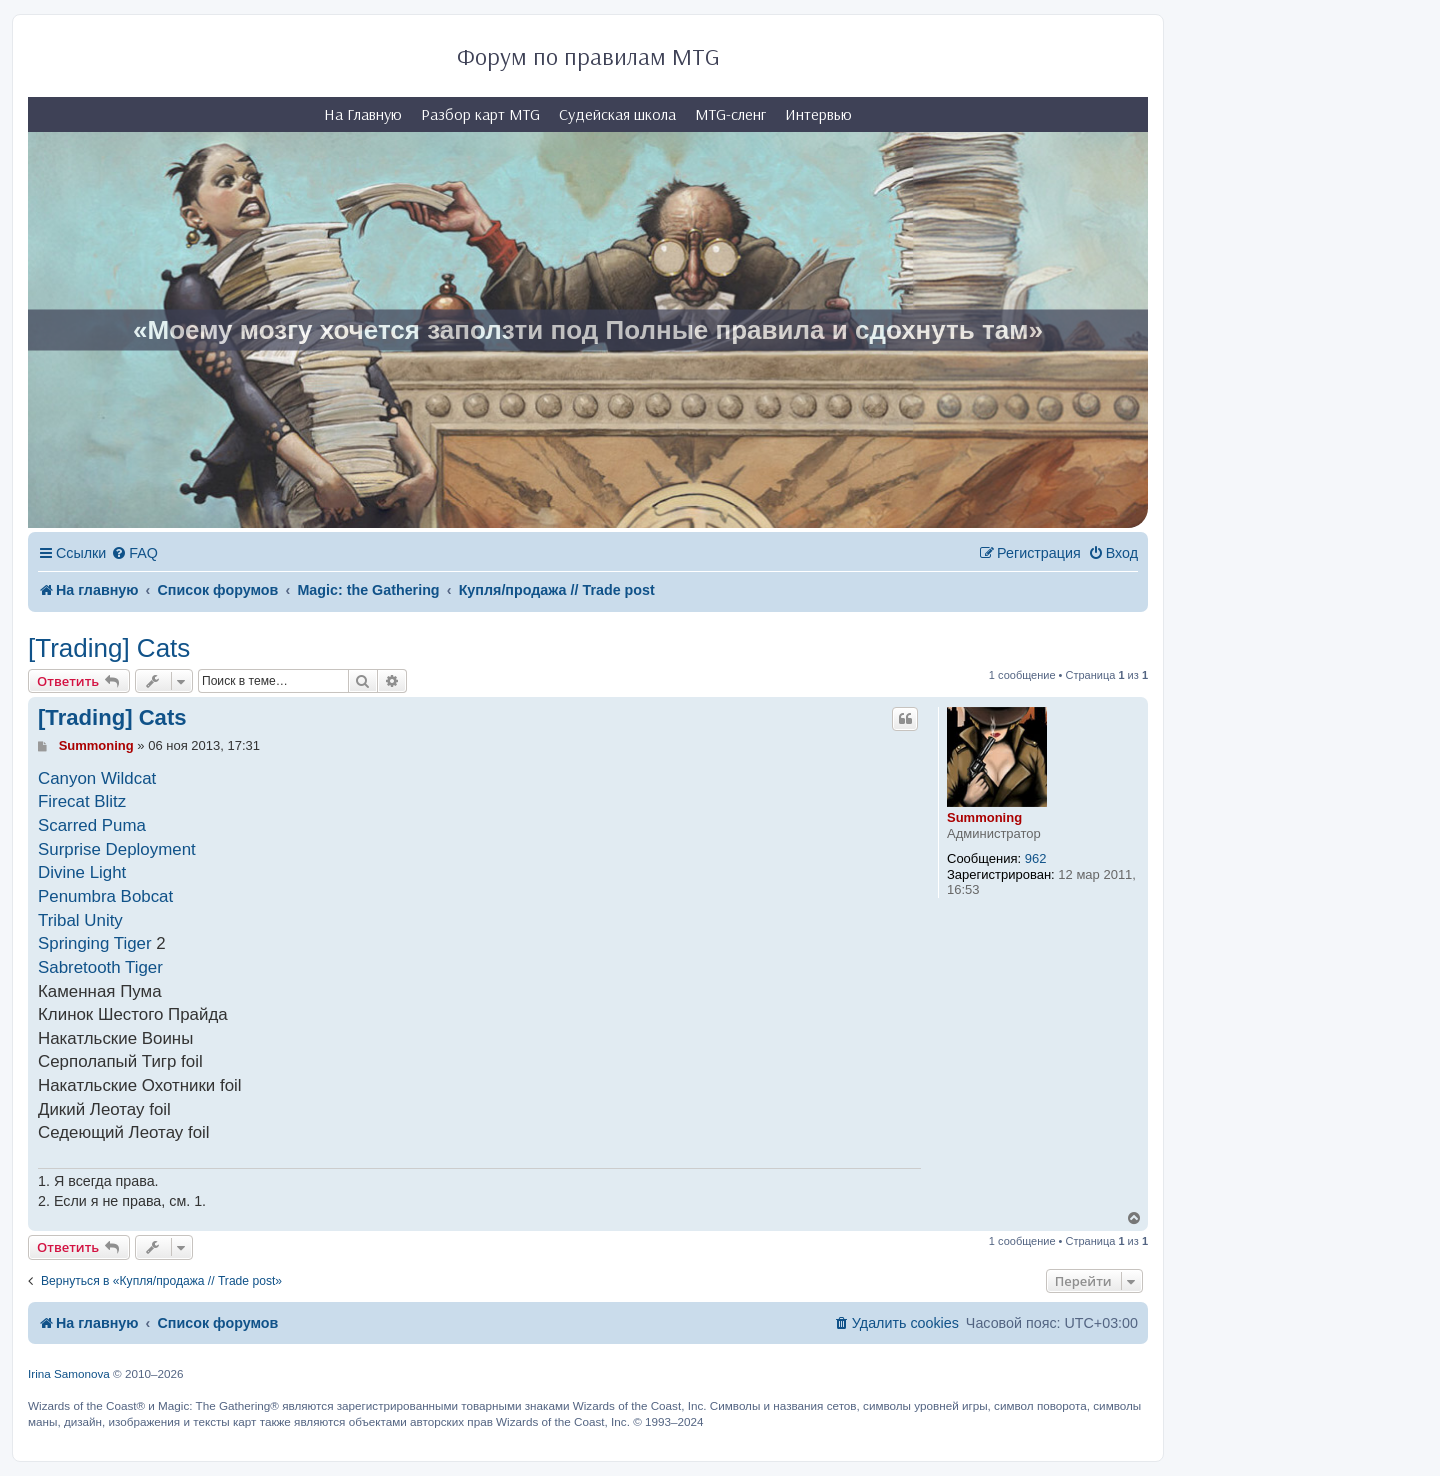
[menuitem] (134, 553)
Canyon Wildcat (97, 778)
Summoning (984, 817)
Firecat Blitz (82, 801)
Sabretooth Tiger (100, 967)
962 (1036, 858)
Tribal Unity (80, 920)
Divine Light (82, 872)
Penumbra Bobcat (105, 896)
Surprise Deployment (117, 849)
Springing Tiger (95, 943)
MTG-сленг (730, 114)
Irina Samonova (69, 1373)
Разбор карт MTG (480, 114)
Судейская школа (617, 114)
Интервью (818, 114)
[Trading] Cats (109, 648)
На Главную (363, 114)
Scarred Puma (92, 825)
